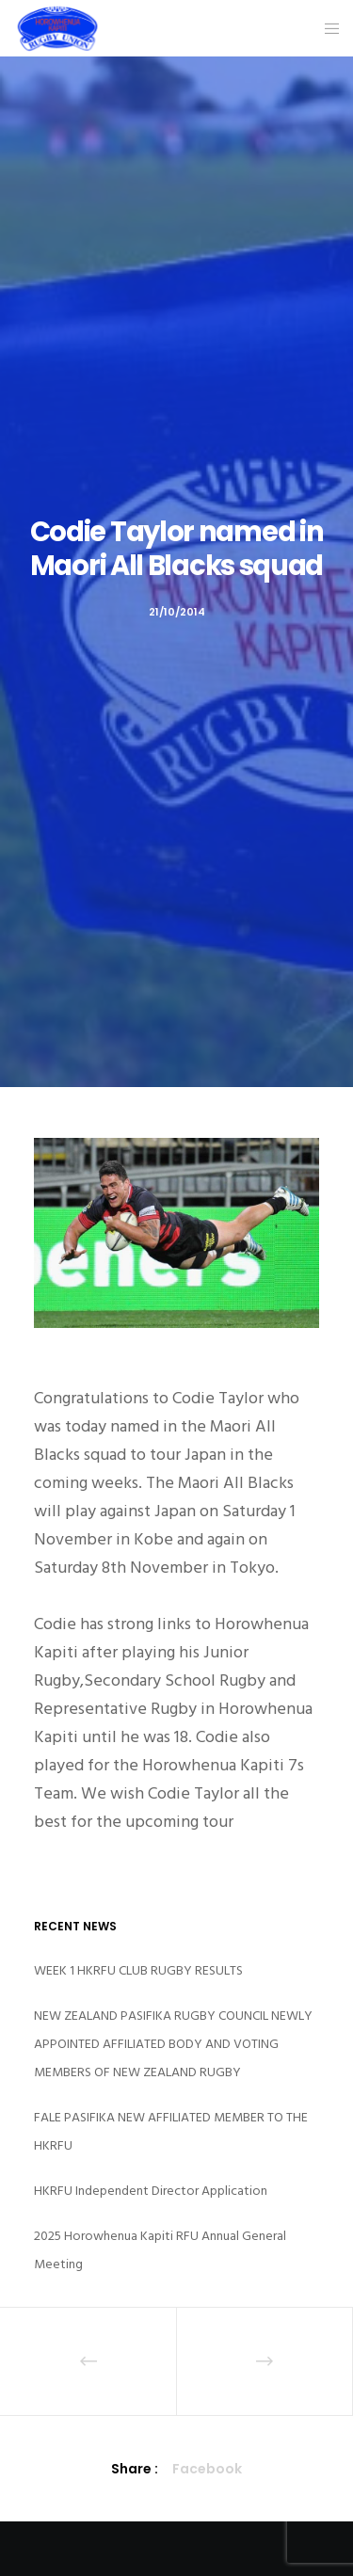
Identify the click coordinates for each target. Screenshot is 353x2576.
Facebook (207, 2468)
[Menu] (326, 28)
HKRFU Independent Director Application (150, 2190)
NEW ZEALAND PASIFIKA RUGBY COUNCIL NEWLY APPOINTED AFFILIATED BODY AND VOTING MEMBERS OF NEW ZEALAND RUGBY (173, 2044)
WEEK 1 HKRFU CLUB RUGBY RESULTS (138, 1970)
